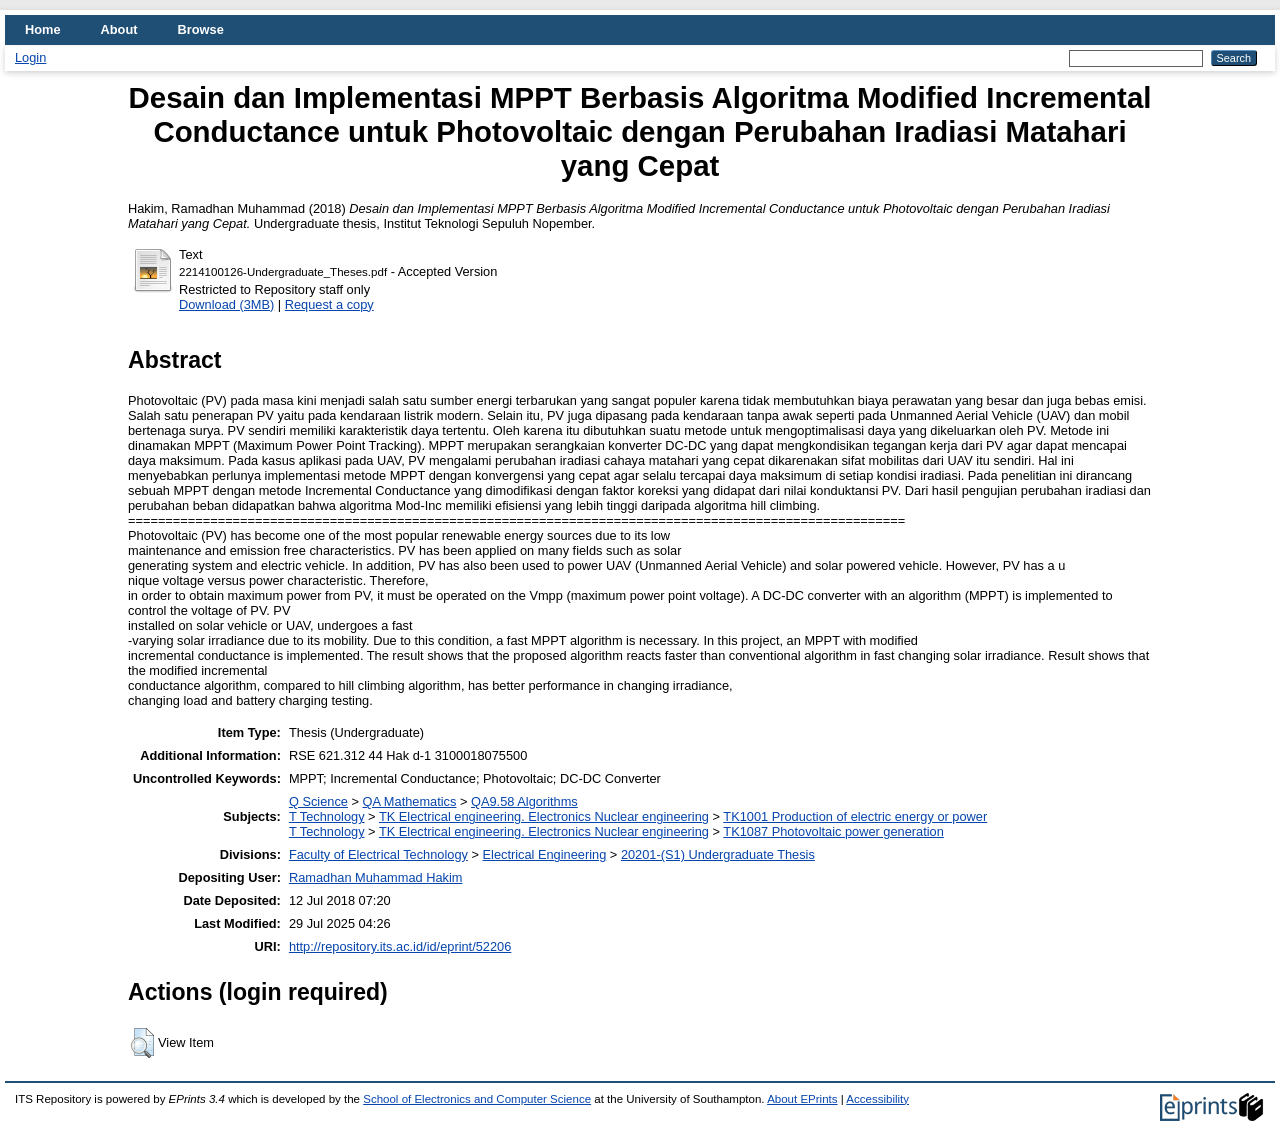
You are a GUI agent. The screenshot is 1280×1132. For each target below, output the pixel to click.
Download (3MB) (226, 304)
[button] (142, 1043)
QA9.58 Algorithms (524, 801)
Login (30, 57)
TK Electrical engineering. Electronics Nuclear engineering (544, 816)
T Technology (327, 816)
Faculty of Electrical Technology (378, 854)
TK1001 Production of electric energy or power (855, 816)
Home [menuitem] (43, 29)
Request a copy (329, 304)
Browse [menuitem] (201, 29)
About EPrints (802, 1099)
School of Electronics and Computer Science (477, 1099)
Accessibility (877, 1099)
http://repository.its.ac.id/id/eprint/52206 (400, 946)
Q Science (318, 801)
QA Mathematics (410, 801)
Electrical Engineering (545, 854)
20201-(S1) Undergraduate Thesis (718, 854)
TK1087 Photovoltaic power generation (833, 831)
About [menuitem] (119, 29)
